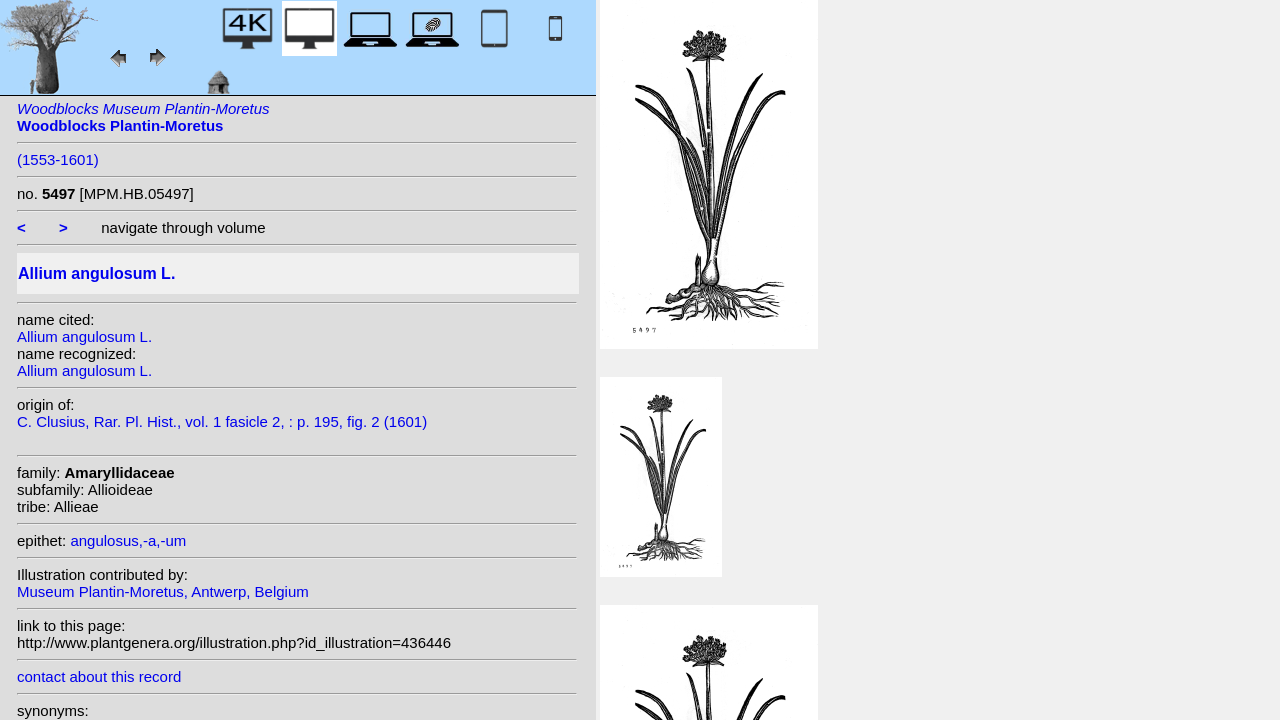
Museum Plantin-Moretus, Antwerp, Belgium (163, 591)
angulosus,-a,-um (128, 540)
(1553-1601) (58, 159)
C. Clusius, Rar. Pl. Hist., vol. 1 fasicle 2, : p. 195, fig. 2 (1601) (222, 421)
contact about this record (99, 676)
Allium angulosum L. (84, 336)
